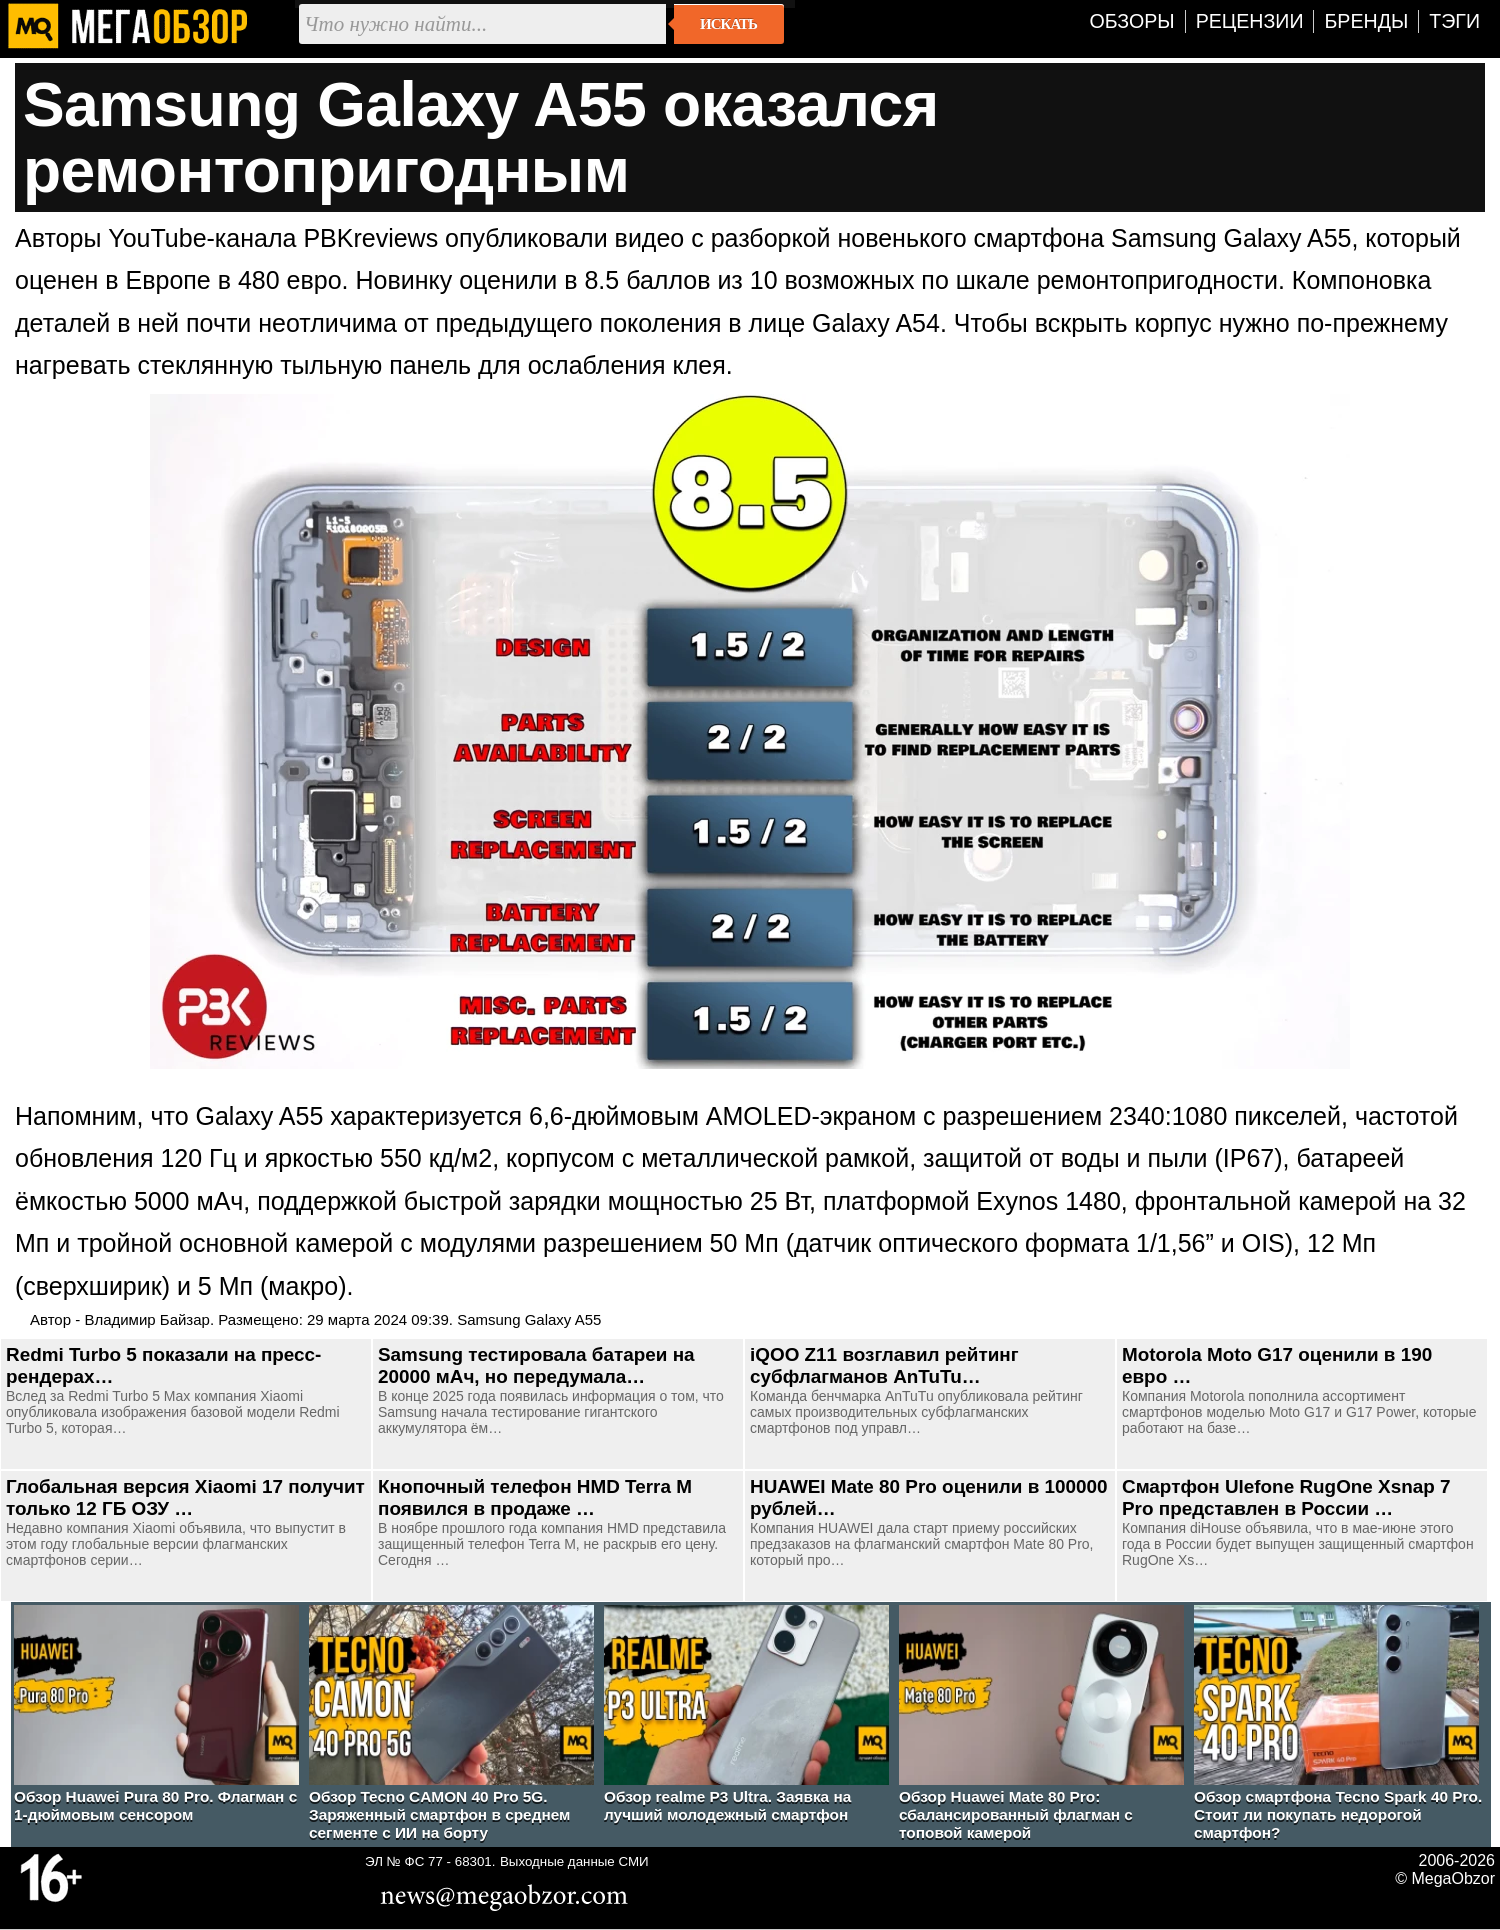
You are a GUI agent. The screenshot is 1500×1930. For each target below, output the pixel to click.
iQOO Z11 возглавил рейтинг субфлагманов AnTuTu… (884, 1365)
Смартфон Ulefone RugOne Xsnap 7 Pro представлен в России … (1286, 1497)
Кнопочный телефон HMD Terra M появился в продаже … (535, 1497)
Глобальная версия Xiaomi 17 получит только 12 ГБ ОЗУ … (185, 1497)
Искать (728, 24)
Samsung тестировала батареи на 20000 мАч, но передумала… (536, 1365)
